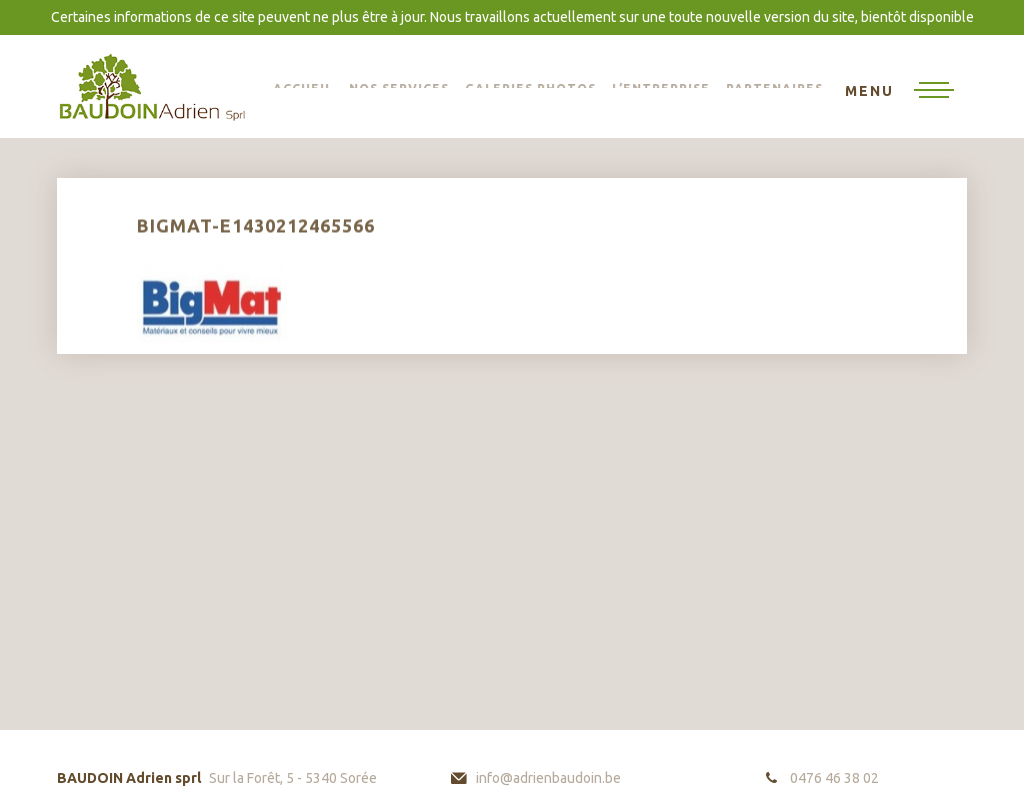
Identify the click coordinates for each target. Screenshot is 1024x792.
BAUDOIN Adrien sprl (152, 86)
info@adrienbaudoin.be (548, 778)
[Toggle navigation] (899, 92)
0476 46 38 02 (834, 778)
